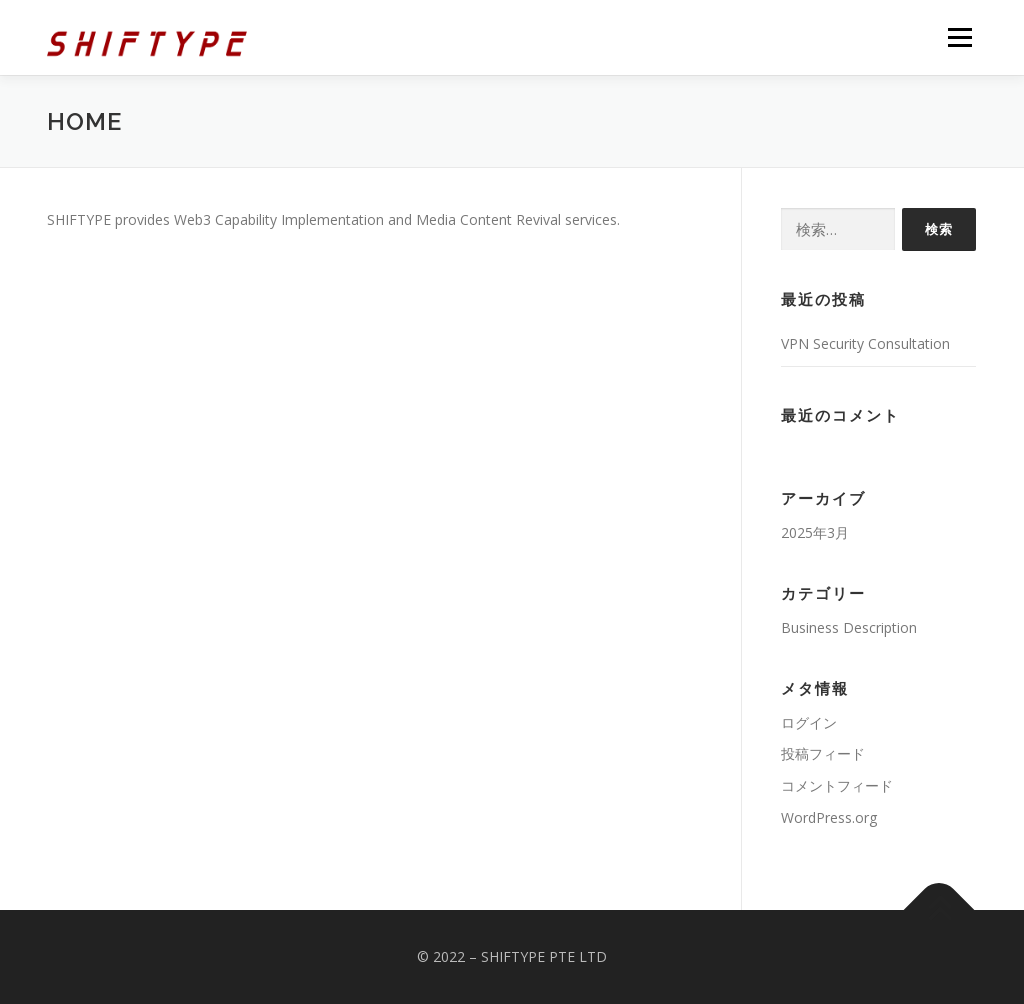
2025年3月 (815, 532)
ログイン (809, 722)
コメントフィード (837, 785)
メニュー (959, 37)
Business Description (849, 627)
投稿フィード (823, 753)
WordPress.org (829, 817)
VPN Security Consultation (865, 343)
